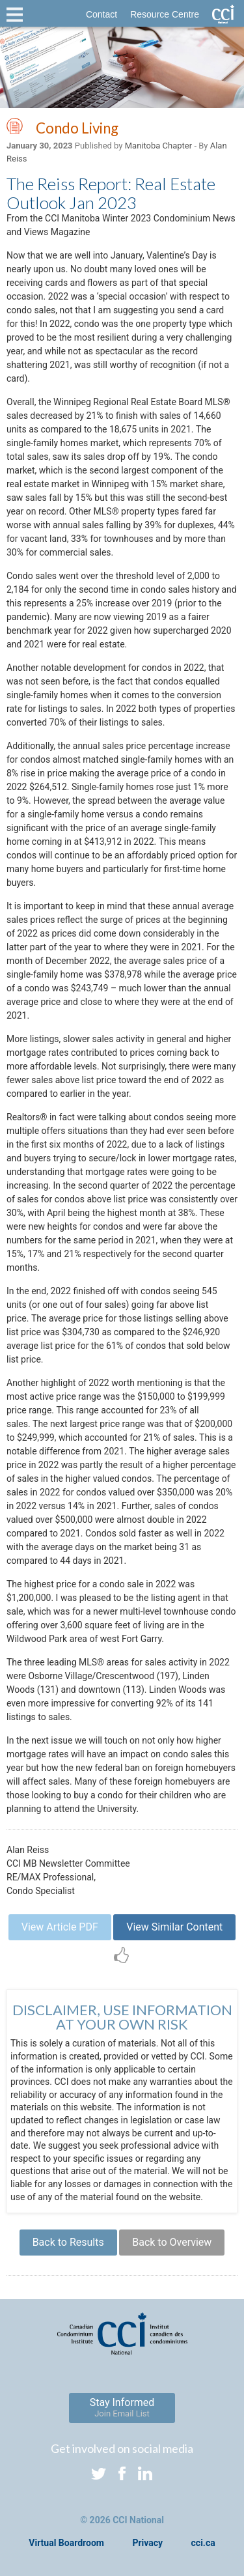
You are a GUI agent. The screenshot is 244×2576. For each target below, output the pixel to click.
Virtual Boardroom (66, 2543)
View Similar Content (174, 1927)
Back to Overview (171, 2242)
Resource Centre (164, 14)
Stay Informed (122, 2407)
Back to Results (68, 2242)
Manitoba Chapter (158, 145)
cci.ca (203, 2543)
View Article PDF (59, 1927)
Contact (101, 14)
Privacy (147, 2543)
